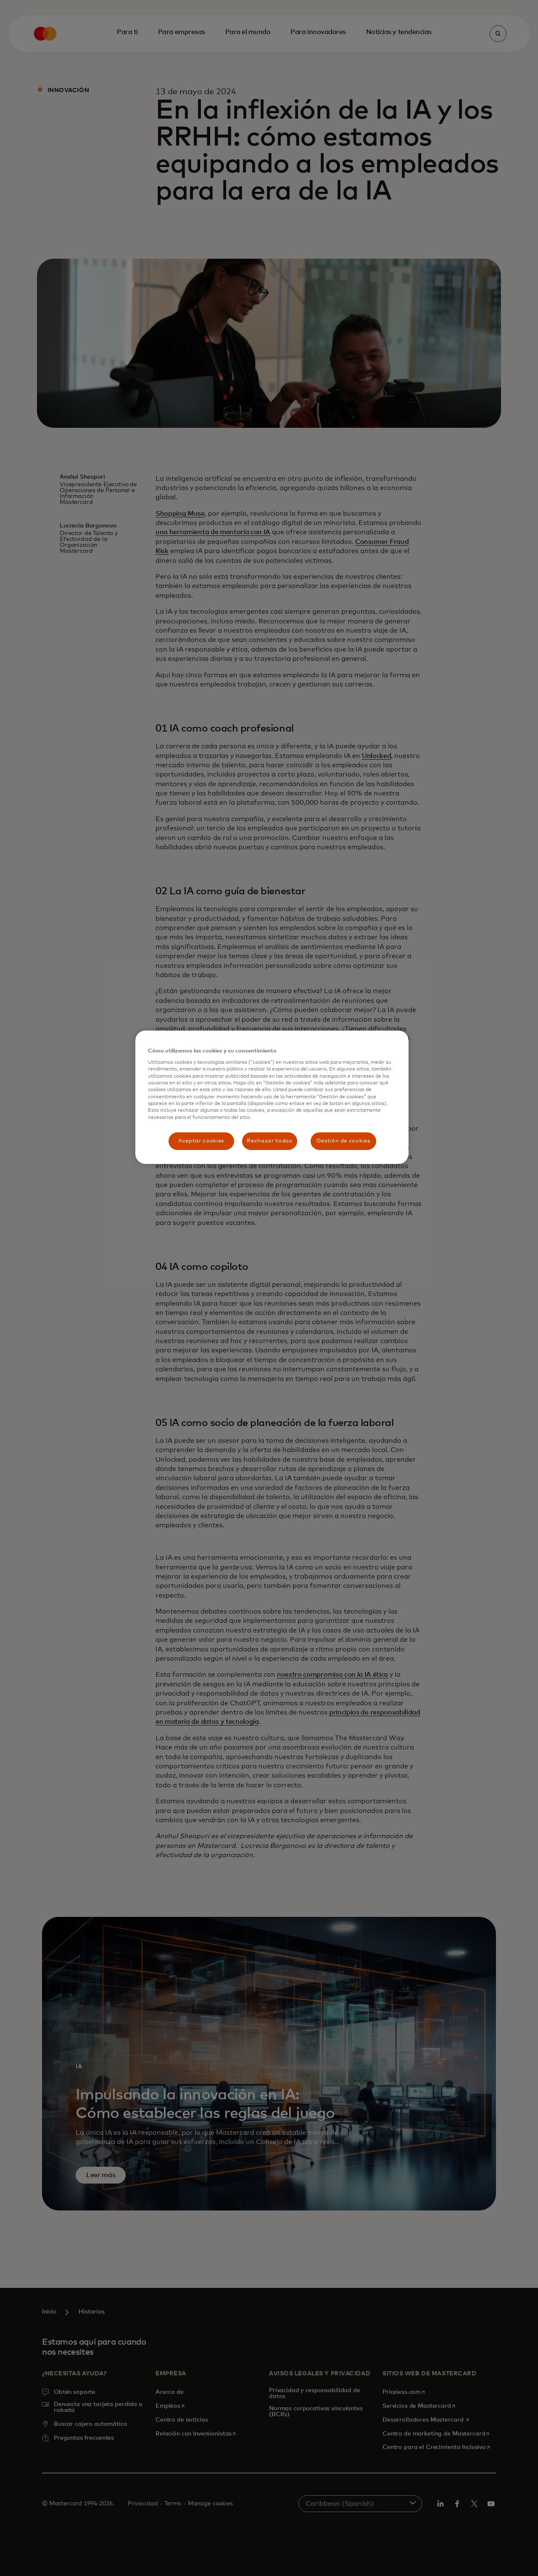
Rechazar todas (269, 1141)
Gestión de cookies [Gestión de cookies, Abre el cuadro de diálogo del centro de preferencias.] (343, 1141)
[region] (272, 1097)
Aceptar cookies (201, 1141)
